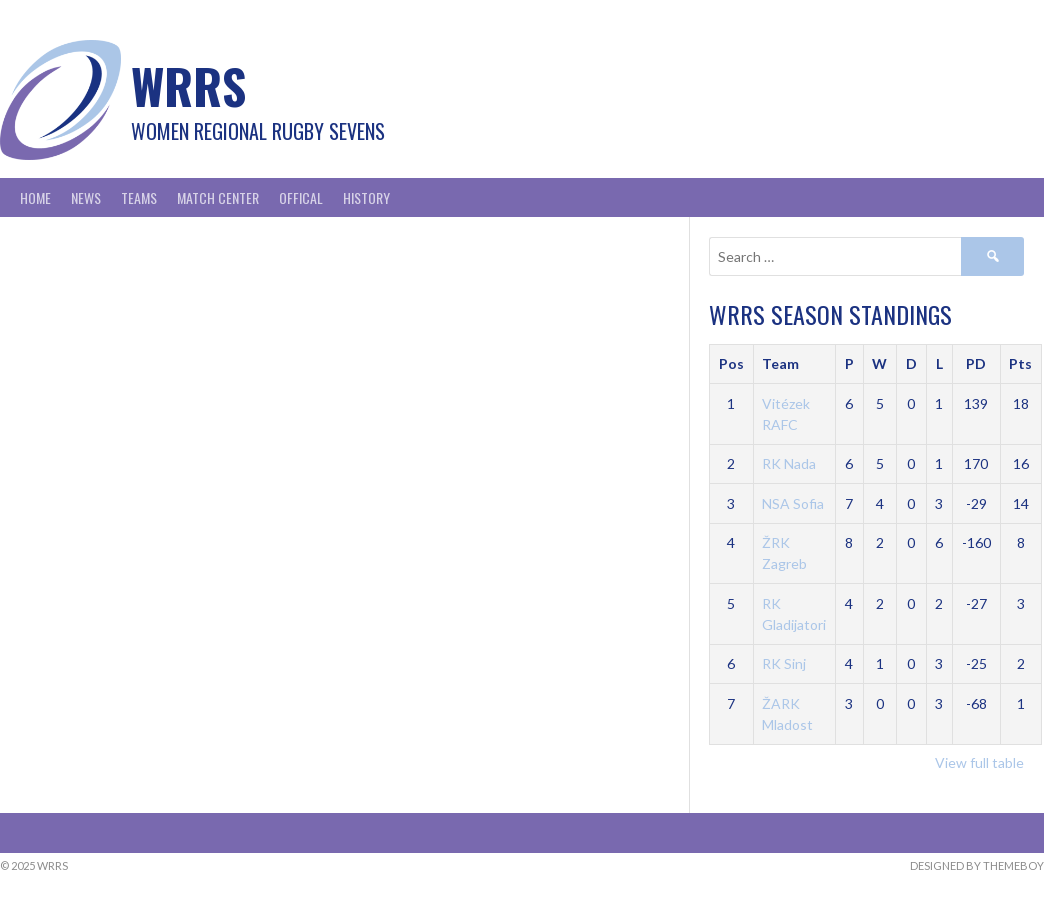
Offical (301, 197)
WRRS (188, 85)
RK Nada (789, 463)
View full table (979, 762)
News (86, 197)
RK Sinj (784, 663)
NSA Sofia (793, 503)
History (366, 197)
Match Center (218, 197)
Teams (139, 197)
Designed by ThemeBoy (977, 865)
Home (35, 197)
